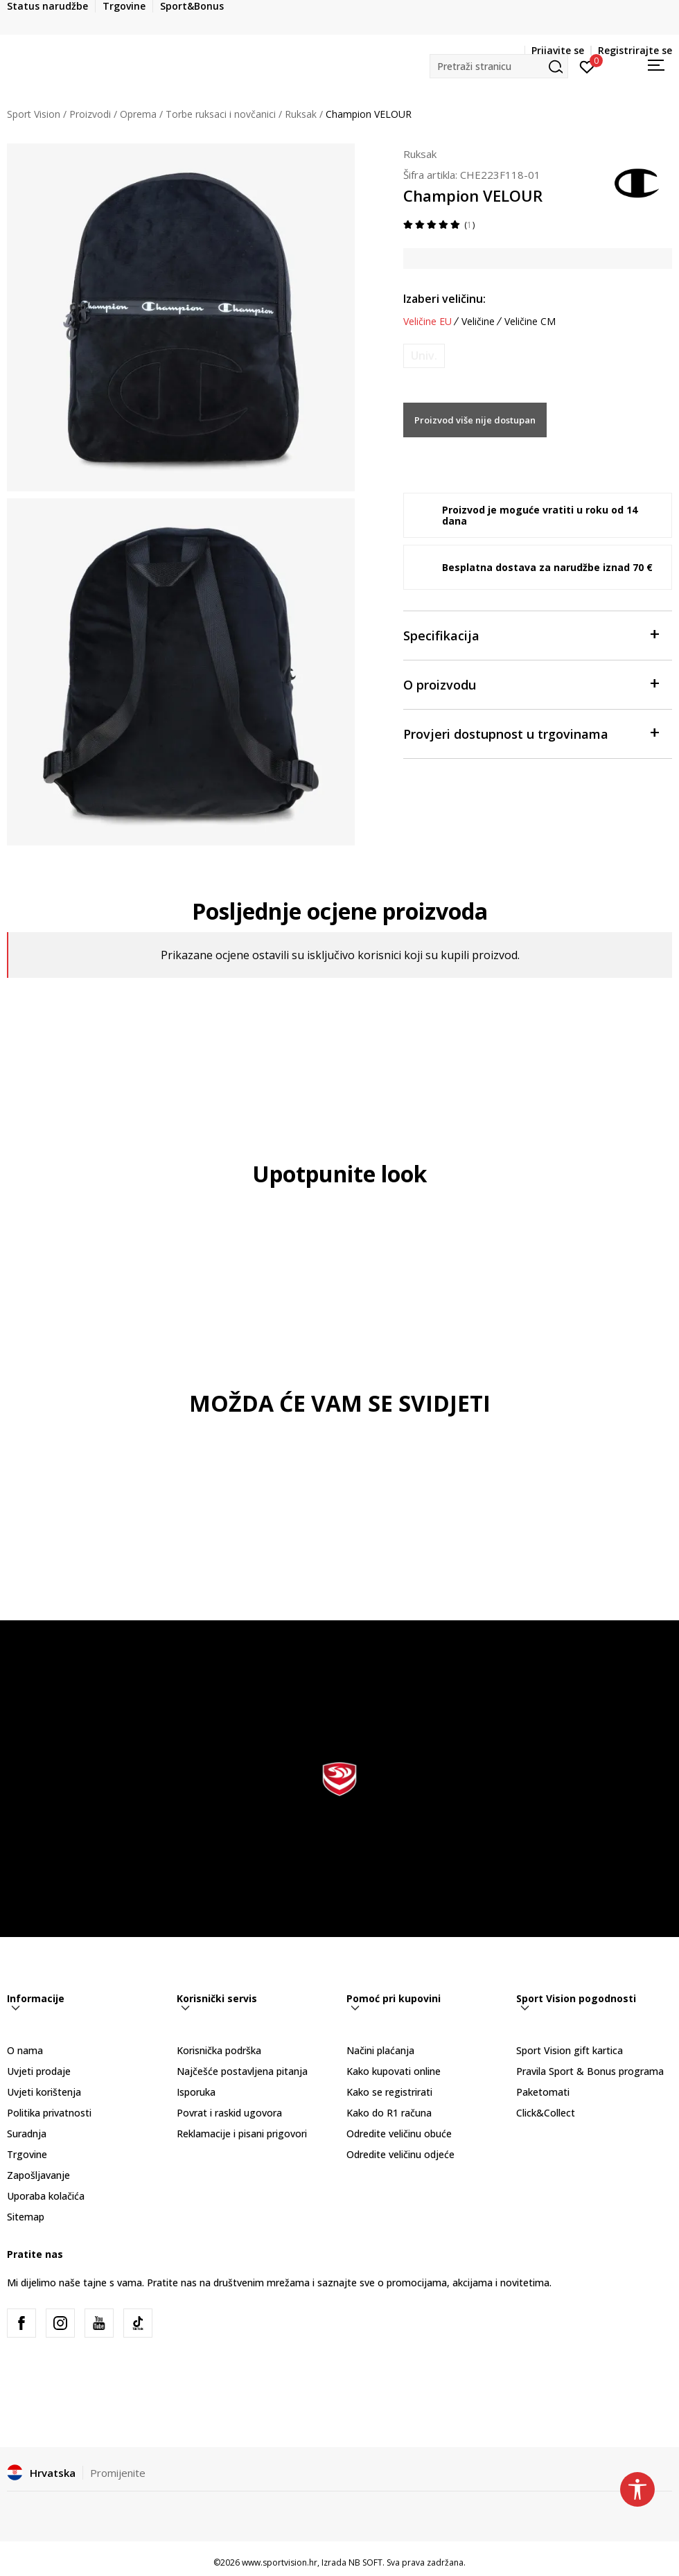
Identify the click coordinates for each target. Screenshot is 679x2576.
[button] (499, 66)
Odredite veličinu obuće (399, 2133)
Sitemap (25, 2216)
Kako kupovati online (393, 2071)
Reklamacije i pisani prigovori (242, 2133)
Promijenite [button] (118, 2473)
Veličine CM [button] (530, 321)
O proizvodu (530, 683)
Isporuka (196, 2092)
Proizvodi (90, 114)
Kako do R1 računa (389, 2112)
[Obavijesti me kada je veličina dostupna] (424, 356)
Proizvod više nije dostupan (475, 420)
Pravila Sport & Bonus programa (590, 2071)
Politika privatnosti (49, 2112)
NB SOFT (365, 2562)
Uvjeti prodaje (39, 2071)
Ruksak (301, 114)
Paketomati (543, 2092)
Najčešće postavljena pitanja (242, 2071)
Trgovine (27, 2154)
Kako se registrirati (389, 2092)
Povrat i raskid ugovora (229, 2112)
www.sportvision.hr (279, 2562)
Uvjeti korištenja (44, 2092)
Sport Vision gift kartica (569, 2050)
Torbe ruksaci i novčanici (221, 114)
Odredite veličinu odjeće (400, 2154)
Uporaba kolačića (46, 2195)
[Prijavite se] (587, 65)
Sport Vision (33, 114)
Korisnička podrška (219, 2050)
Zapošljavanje (38, 2175)
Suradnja (26, 2133)
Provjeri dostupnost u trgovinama (530, 733)
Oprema (138, 114)
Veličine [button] (478, 321)
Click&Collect (545, 2112)
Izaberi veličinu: (444, 298)
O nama (25, 2050)
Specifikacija (530, 634)
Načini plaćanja (380, 2050)
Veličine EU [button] (427, 321)
